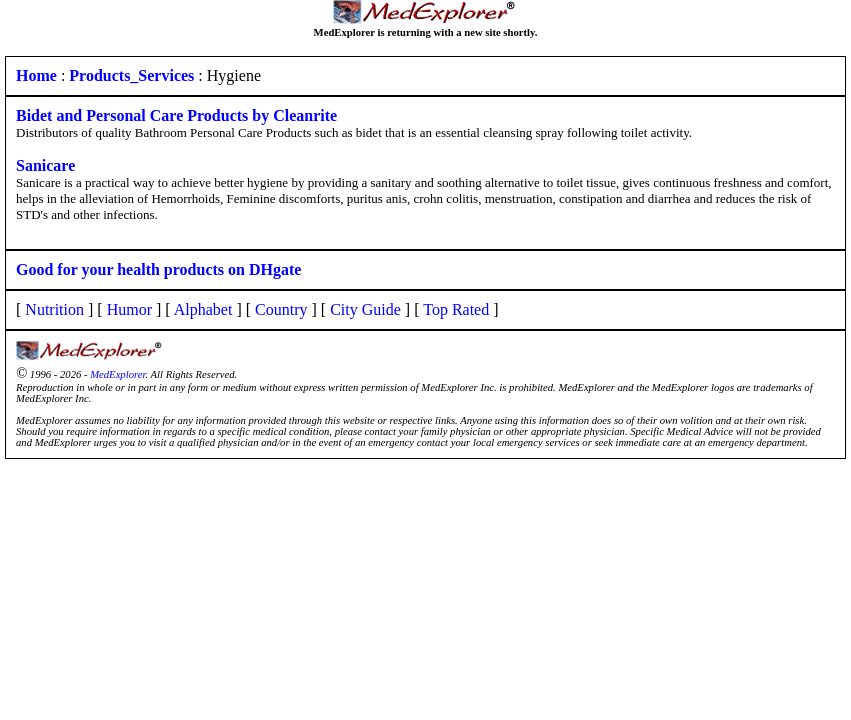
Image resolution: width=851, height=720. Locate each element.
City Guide (365, 309)
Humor (129, 309)
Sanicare (45, 165)
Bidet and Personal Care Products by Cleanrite (176, 115)
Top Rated (456, 309)
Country (281, 309)
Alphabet (203, 309)
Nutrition (54, 309)
